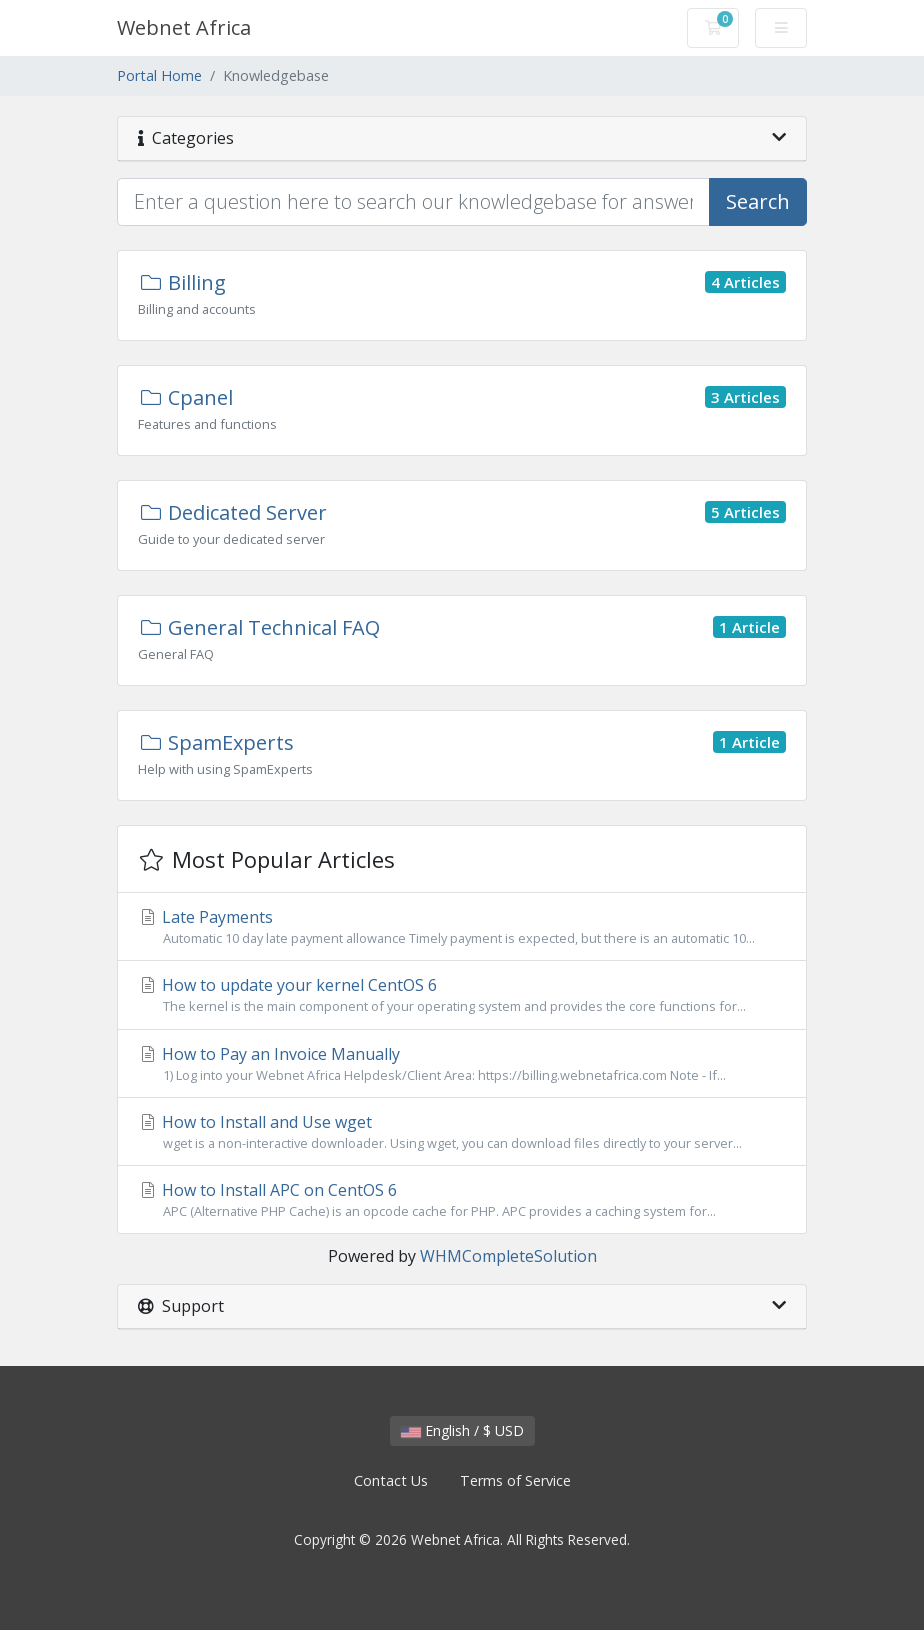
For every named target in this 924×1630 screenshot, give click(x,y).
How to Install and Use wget (462, 1132)
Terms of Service (515, 1480)
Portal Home (159, 75)
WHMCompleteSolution (508, 1256)
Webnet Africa (184, 27)
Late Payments (462, 927)
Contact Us (391, 1480)
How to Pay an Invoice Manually (462, 1064)
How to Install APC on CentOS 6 (462, 1200)
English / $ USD (462, 1430)
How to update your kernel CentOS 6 (462, 995)
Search (758, 201)
